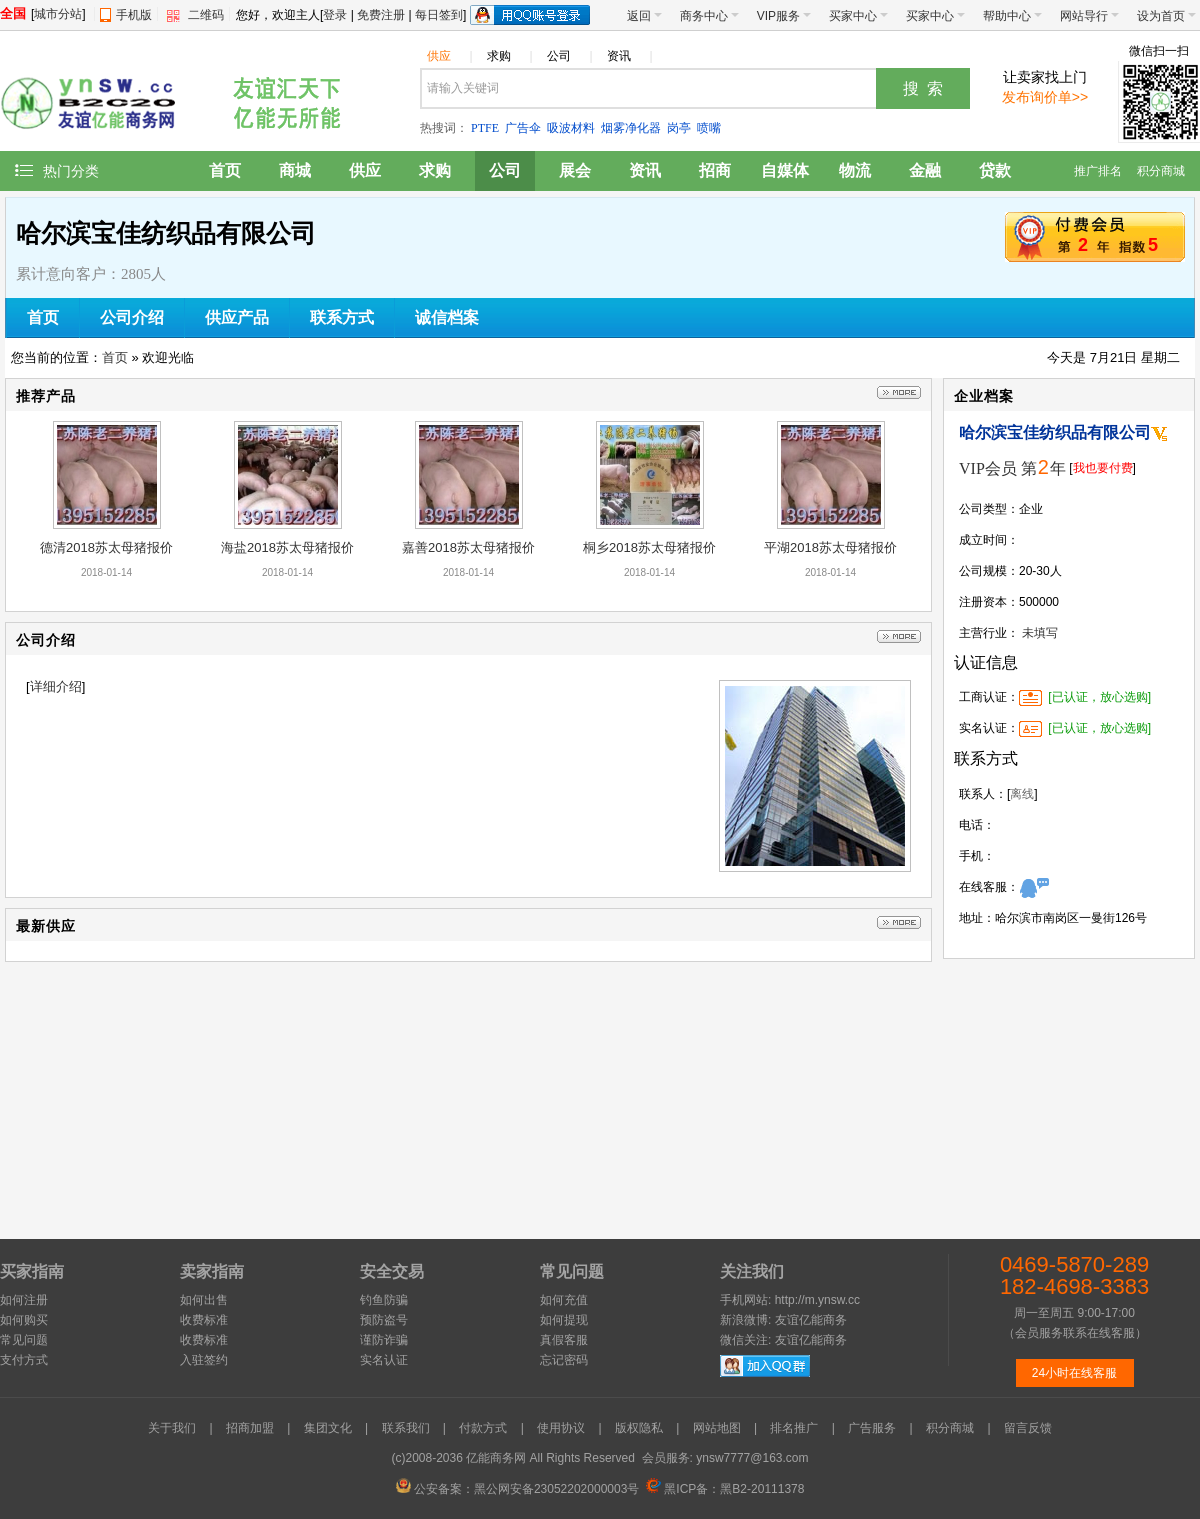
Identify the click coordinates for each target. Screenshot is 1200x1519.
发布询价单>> (1045, 97)
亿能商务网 (496, 1458)
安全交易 (392, 1271)
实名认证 (384, 1360)
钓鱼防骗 (384, 1300)
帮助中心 (1012, 16)
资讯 (629, 56)
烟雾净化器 (631, 128)
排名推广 (794, 1428)
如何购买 (24, 1320)
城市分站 (58, 14)
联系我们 (406, 1428)
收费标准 (204, 1320)
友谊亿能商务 (811, 1320)
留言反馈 (1028, 1428)
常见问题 (24, 1340)
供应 (449, 56)
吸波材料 (571, 128)
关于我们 (172, 1428)
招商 (715, 170)
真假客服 (564, 1340)
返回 (644, 16)
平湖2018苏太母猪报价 (830, 547)
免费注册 (381, 15)
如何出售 (204, 1300)
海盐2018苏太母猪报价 (287, 547)
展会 (575, 170)
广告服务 (872, 1428)
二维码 (206, 15)
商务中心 (709, 16)
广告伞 (523, 128)
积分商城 (1161, 171)
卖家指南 (212, 1271)
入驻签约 (204, 1360)
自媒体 (785, 170)
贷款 (995, 170)
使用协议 (561, 1428)
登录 (335, 15)
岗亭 (679, 128)
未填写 (1040, 633)
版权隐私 (639, 1428)
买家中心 (858, 16)
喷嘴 (709, 128)
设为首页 (1166, 16)
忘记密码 (564, 1360)
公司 (569, 56)
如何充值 (564, 1300)
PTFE (485, 128)
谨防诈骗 (384, 1340)
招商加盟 (250, 1428)
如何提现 (564, 1320)
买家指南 (32, 1271)
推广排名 (1098, 171)
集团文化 (328, 1428)
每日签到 (439, 15)
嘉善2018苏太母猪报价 (468, 547)
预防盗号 (384, 1320)
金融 (925, 170)
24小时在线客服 (1074, 1373)
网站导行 (1089, 16)
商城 (295, 170)
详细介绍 (56, 686)
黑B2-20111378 (762, 1489)
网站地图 (717, 1428)
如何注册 (24, 1300)
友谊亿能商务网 (100, 98)
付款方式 (483, 1428)
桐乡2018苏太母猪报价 (649, 547)
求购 (509, 56)
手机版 (134, 15)
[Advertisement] (1068, 1094)
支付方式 (24, 1360)
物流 (855, 170)
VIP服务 (784, 16)
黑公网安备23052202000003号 (556, 1489)
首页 (225, 170)
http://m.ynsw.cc (817, 1300)
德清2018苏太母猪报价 (106, 547)
